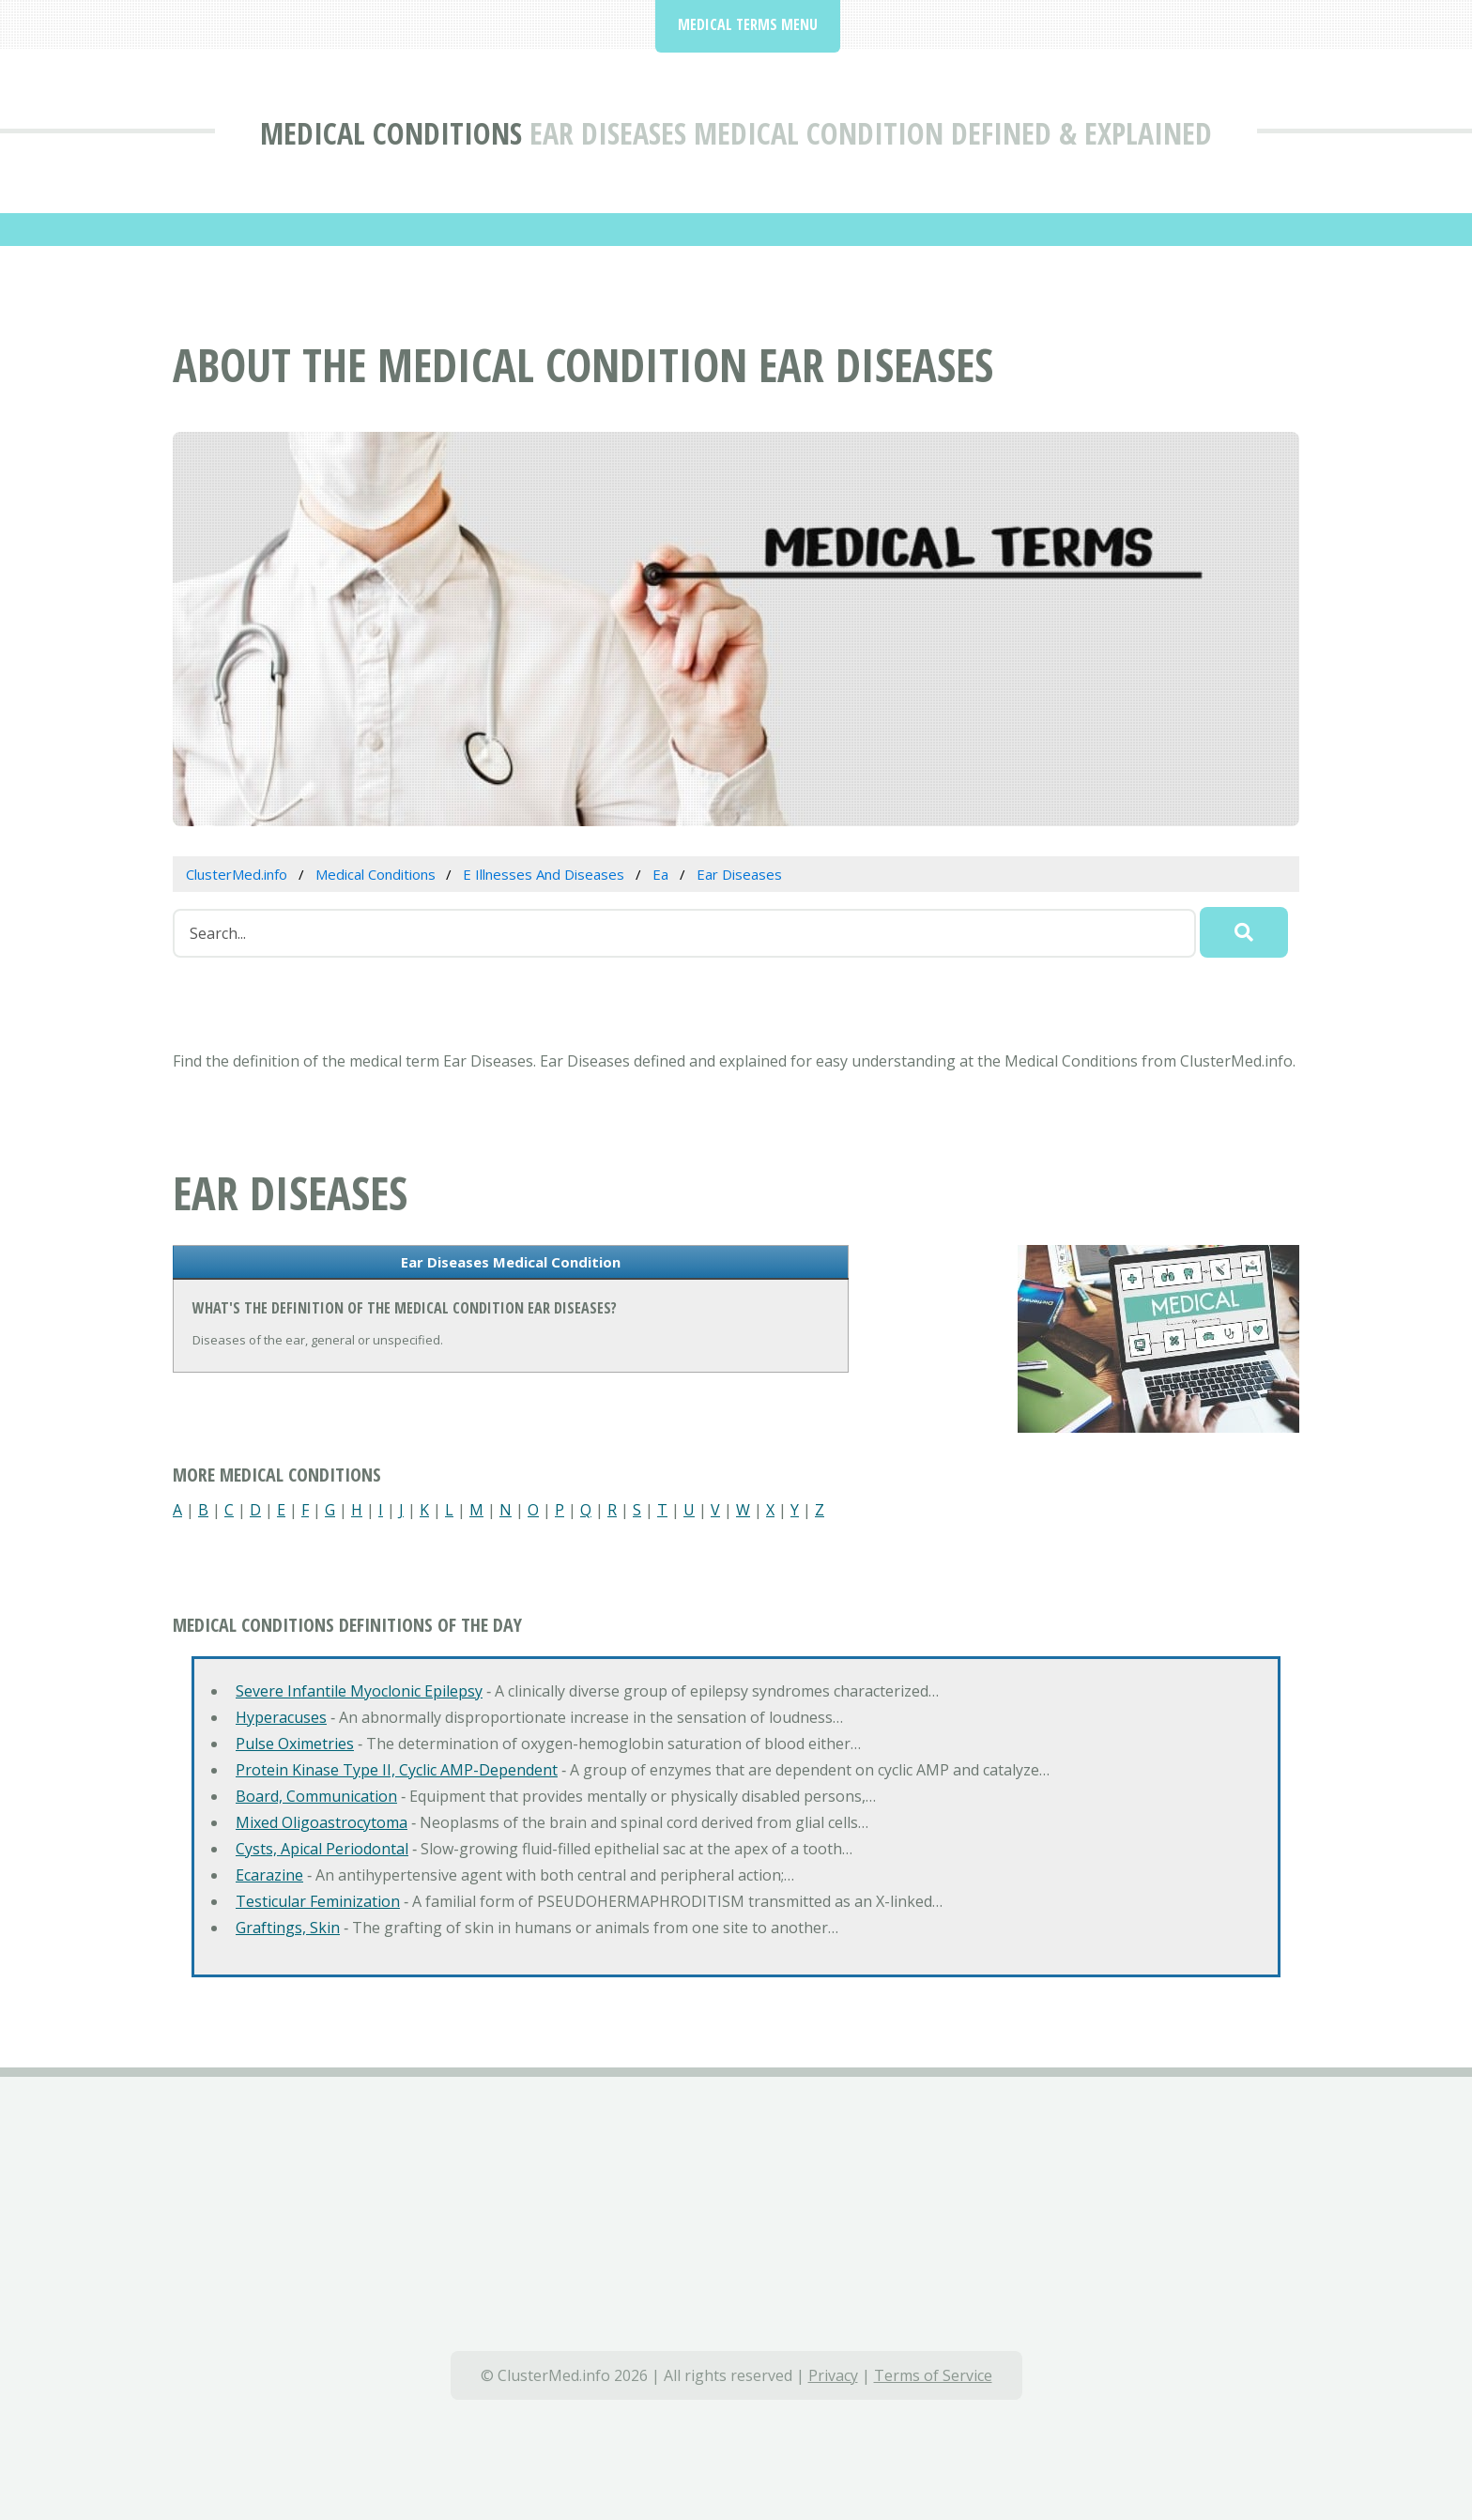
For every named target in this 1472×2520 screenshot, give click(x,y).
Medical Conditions (391, 133)
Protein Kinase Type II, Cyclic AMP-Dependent (397, 1769)
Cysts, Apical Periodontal (322, 1848)
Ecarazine (269, 1875)
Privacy (833, 2375)
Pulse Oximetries (295, 1743)
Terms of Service (933, 2375)
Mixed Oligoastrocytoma (321, 1822)
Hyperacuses (281, 1717)
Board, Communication (316, 1796)
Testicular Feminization (318, 1901)
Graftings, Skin (288, 1927)
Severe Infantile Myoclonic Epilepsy (359, 1691)
